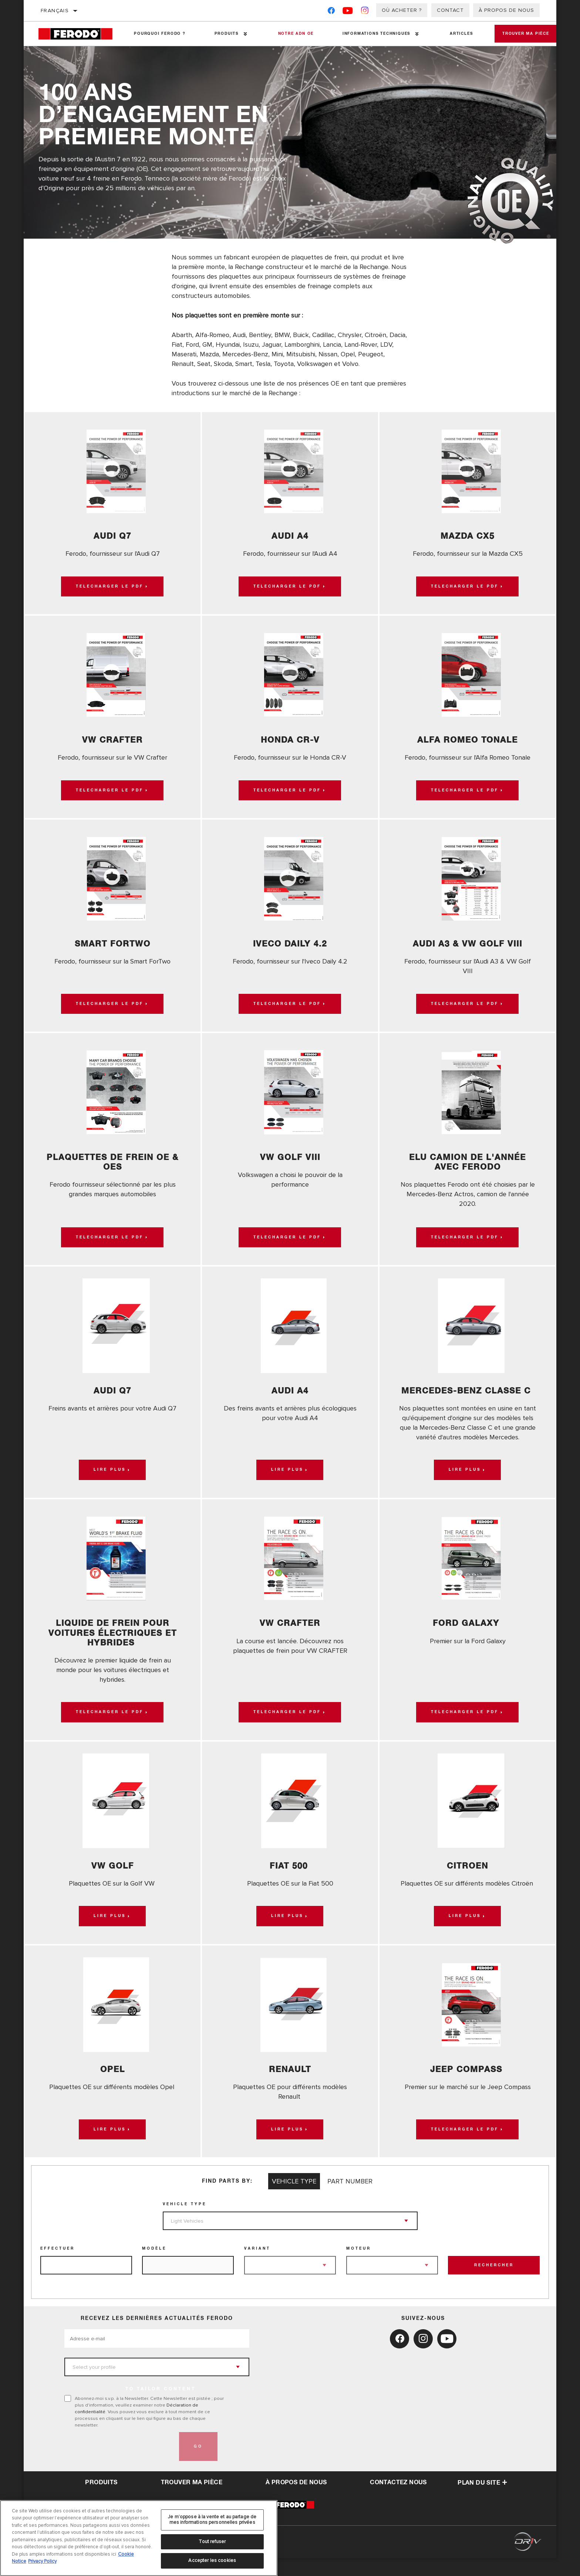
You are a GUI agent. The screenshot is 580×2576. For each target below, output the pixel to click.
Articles (449, 34)
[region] (138, 2538)
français (55, 10)
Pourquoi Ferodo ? (158, 34)
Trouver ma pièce (518, 34)
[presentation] (120, 2464)
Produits (222, 34)
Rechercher (494, 2283)
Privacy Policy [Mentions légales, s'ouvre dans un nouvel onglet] (42, 2561)
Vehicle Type (184, 2222)
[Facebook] (331, 12)
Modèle (154, 2267)
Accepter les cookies (212, 2560)
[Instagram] (365, 12)
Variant (257, 2267)
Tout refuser (212, 2542)
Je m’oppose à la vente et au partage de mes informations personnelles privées (212, 2520)
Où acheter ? (402, 10)
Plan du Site (482, 2501)
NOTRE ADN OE (289, 34)
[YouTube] (348, 12)
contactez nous (398, 2500)
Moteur (358, 2267)
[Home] (78, 34)
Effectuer (57, 2267)
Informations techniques (367, 34)
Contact (450, 10)
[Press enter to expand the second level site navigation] (241, 34)
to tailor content (160, 2407)
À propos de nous (506, 10)
